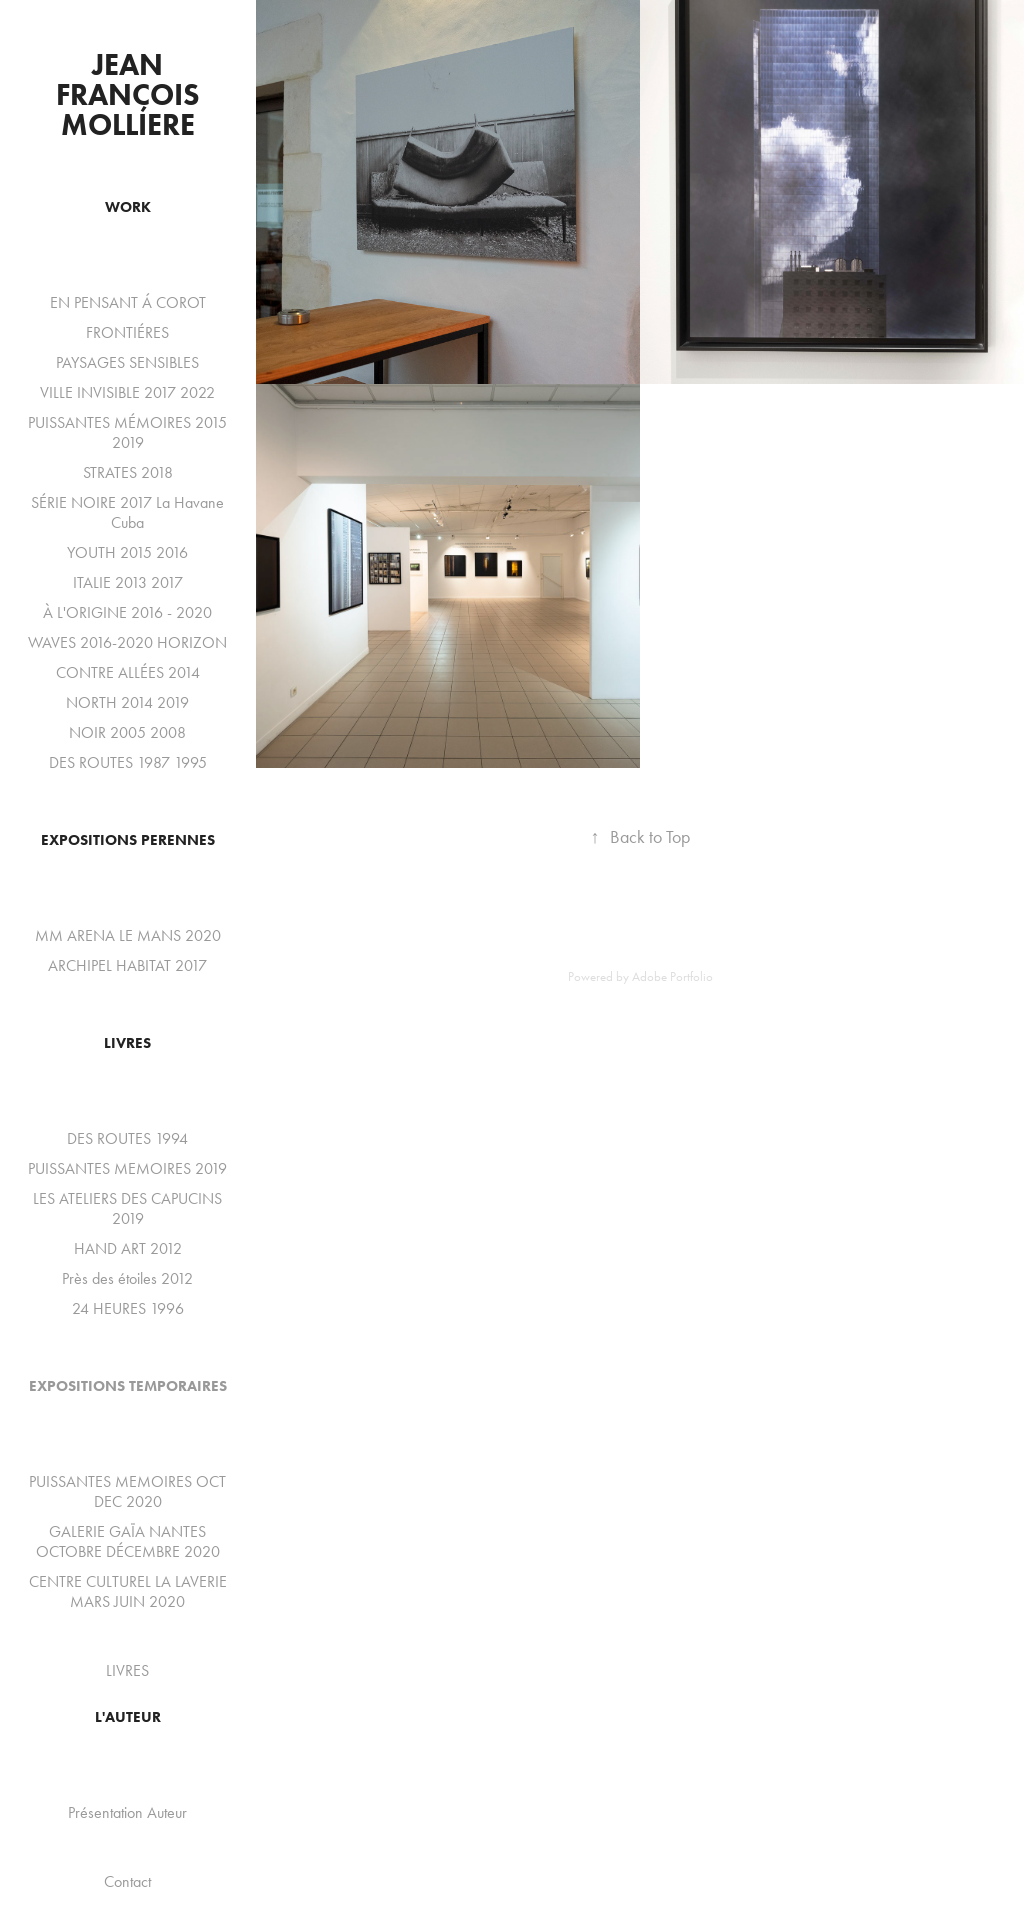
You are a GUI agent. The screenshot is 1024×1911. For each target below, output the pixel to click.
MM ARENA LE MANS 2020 (128, 935)
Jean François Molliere (131, 94)
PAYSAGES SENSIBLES (127, 362)
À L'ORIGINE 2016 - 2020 (127, 612)
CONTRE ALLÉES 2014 (128, 672)
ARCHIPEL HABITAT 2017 (127, 965)
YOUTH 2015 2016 (127, 552)
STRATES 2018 (128, 472)
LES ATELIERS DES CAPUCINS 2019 (127, 1208)
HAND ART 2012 (128, 1248)
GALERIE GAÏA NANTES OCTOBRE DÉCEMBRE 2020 (128, 1541)
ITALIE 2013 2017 (128, 582)
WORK (128, 207)
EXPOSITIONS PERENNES (128, 840)
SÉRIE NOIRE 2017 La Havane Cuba (127, 512)
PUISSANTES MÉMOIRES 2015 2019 (127, 432)
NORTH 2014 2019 (127, 702)
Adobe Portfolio (672, 976)
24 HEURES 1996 (128, 1308)
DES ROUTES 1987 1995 (128, 762)
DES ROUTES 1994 (127, 1138)
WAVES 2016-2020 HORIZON (127, 642)
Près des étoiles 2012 (127, 1278)
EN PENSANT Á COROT (128, 302)
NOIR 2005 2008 (127, 732)
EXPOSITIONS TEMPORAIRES (128, 1386)
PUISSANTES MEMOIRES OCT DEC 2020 (127, 1491)
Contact (127, 1881)
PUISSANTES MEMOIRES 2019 (127, 1168)
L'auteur (128, 1717)
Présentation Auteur (127, 1812)
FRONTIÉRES (127, 332)
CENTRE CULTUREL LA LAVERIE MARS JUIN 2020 (128, 1591)
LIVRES (127, 1043)
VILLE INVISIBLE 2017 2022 (127, 392)
